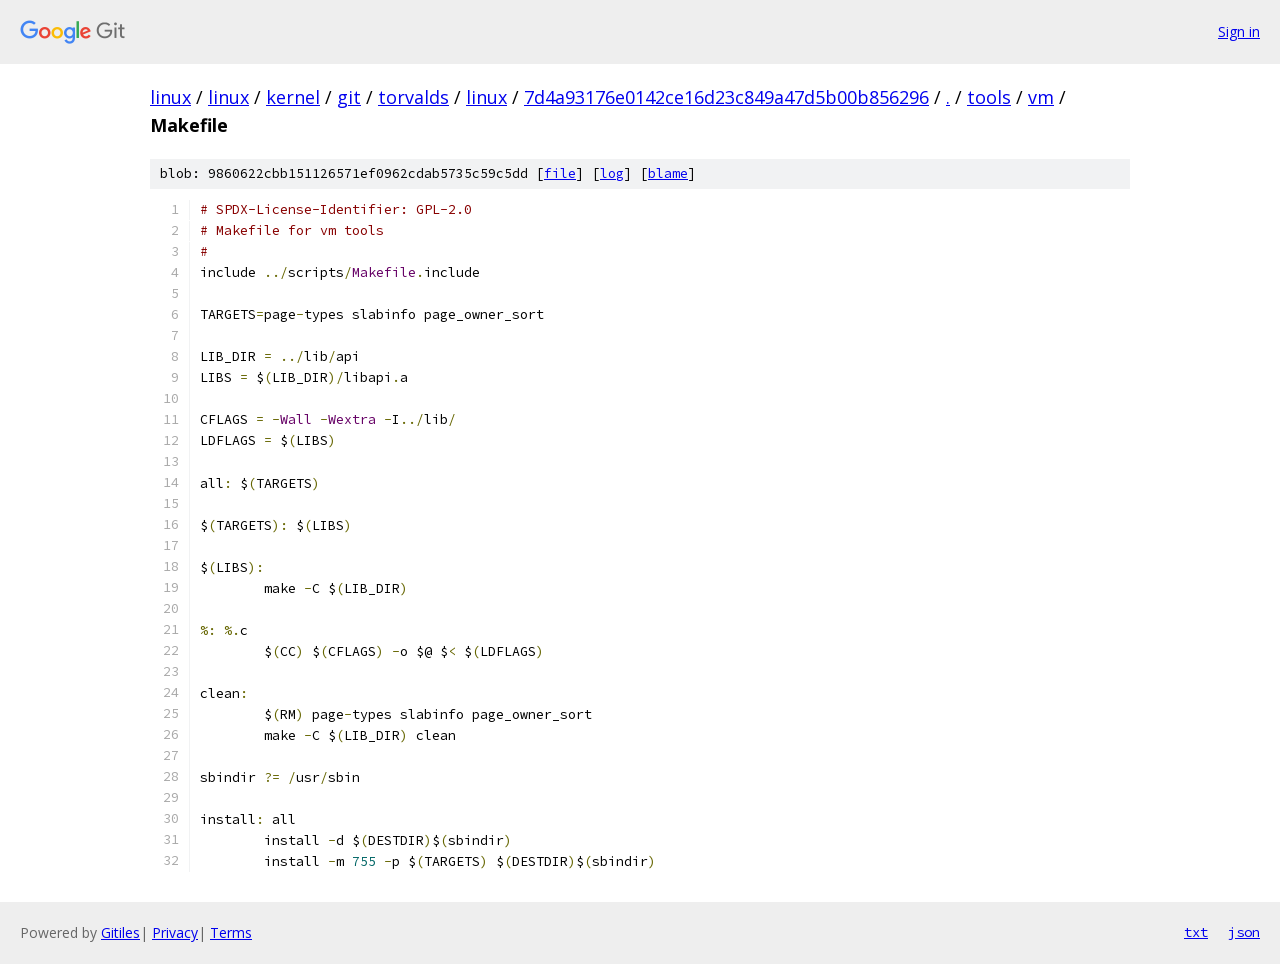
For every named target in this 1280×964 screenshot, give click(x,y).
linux (170, 97)
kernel (293, 97)
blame (668, 173)
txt (1196, 932)
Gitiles (120, 932)
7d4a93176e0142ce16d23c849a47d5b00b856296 (726, 97)
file (560, 173)
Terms (231, 932)
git (349, 97)
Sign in (1239, 31)
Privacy (175, 932)
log (612, 173)
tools (989, 97)
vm (1041, 97)
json (1244, 932)
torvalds (413, 97)
